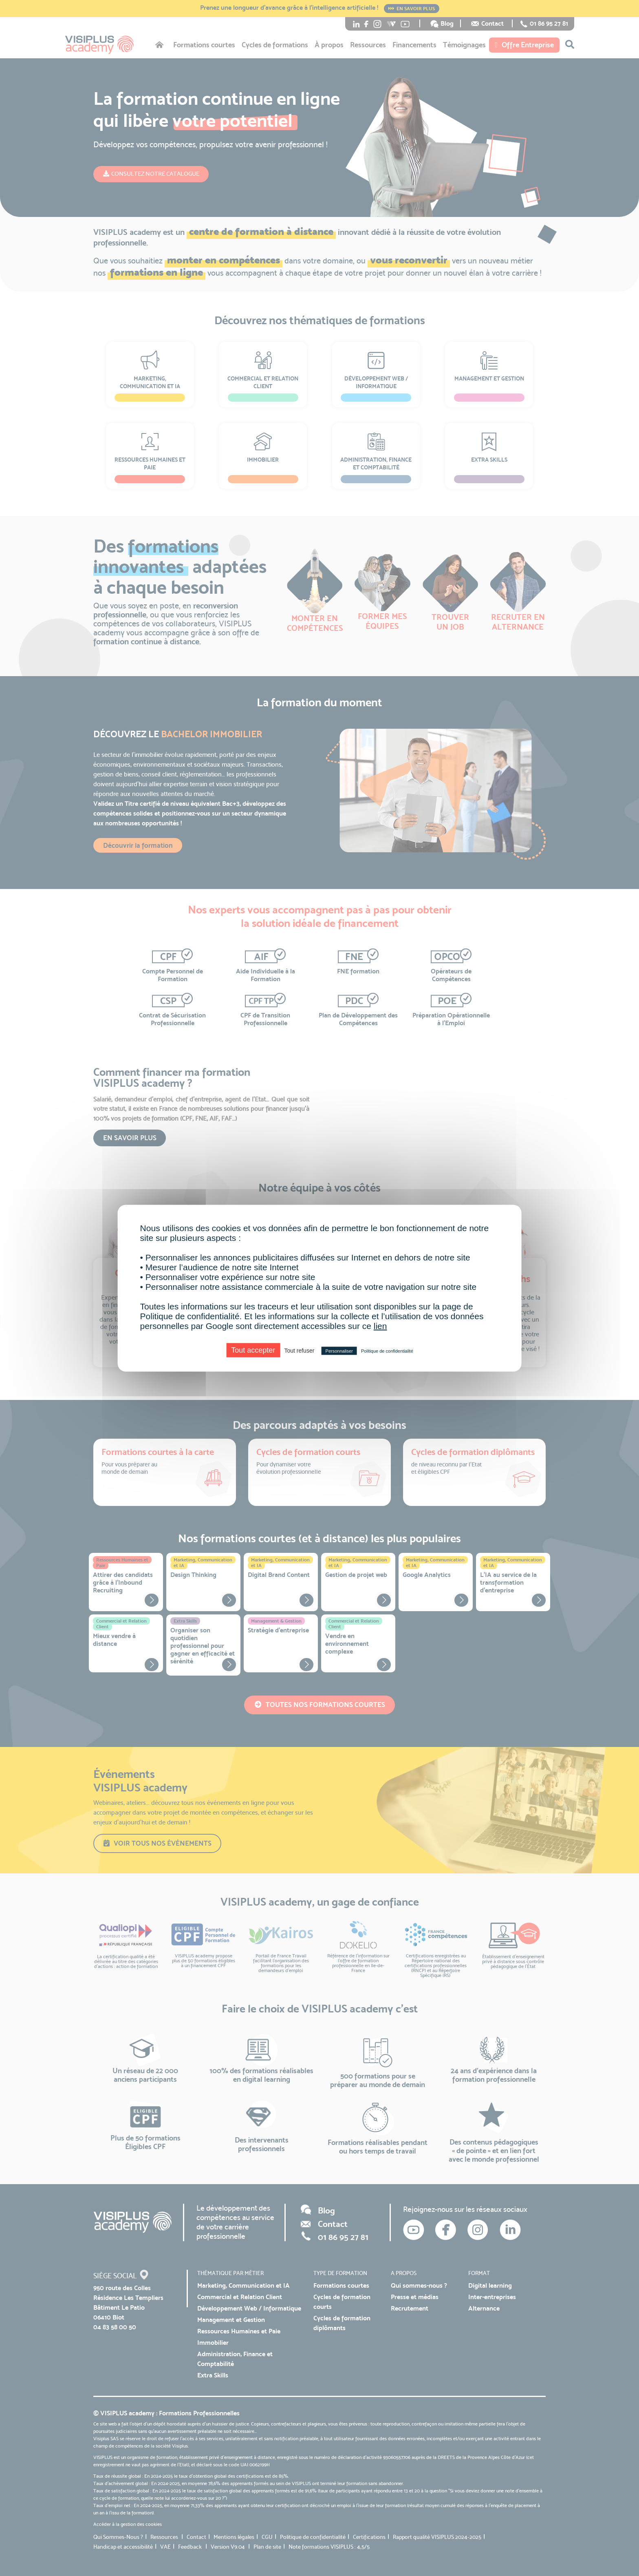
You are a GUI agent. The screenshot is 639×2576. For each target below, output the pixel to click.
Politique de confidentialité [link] (387, 1350)
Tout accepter (253, 1350)
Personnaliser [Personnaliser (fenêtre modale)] (339, 1350)
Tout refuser (299, 1350)
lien (380, 1325)
